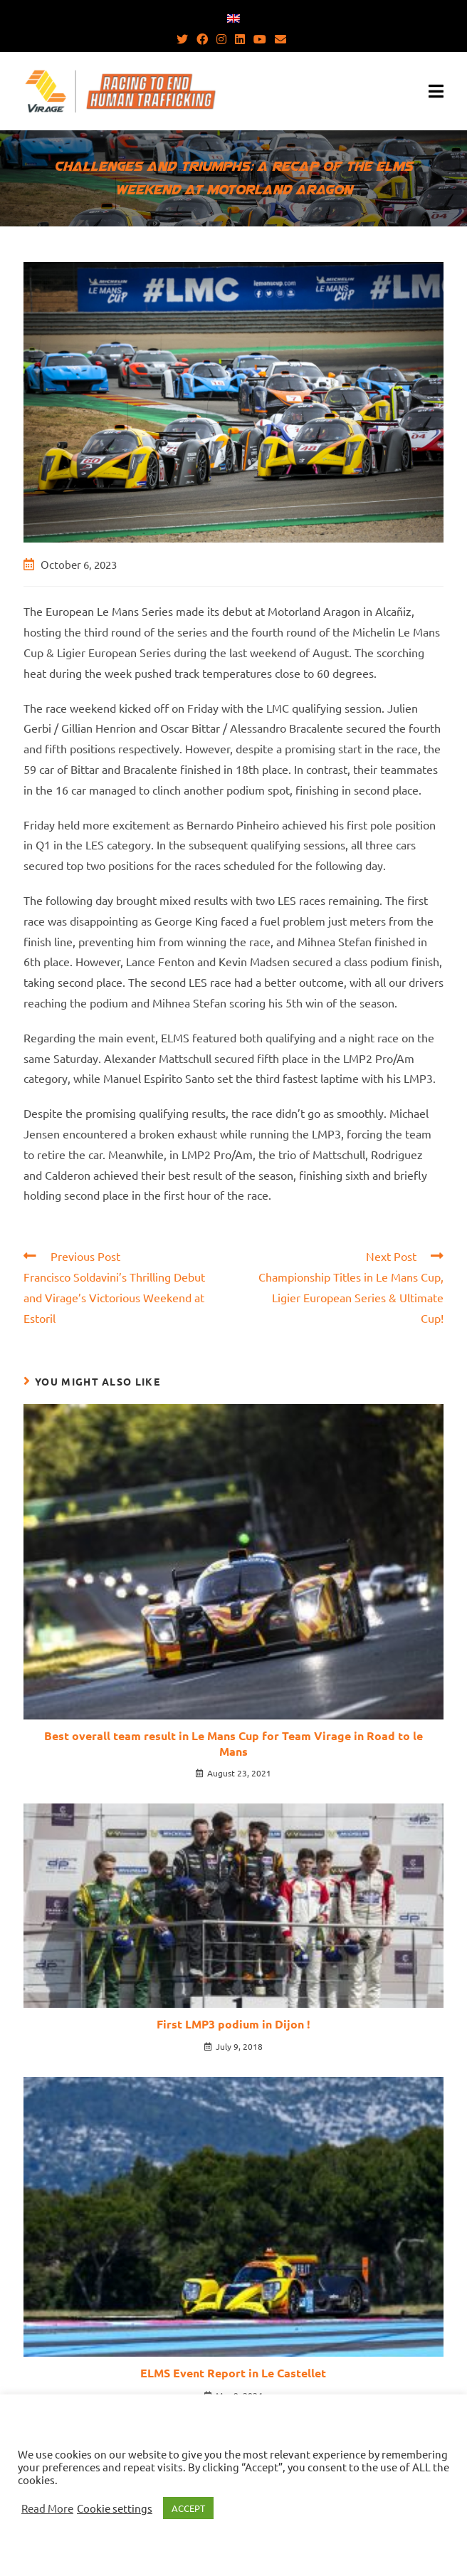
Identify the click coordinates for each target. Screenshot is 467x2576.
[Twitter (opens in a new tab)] (184, 38)
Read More (47, 2508)
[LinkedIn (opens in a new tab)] (240, 38)
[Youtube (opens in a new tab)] (260, 38)
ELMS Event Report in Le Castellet (233, 2372)
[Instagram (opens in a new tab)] (221, 38)
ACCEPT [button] (188, 2508)
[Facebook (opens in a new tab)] (202, 38)
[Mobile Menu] (436, 91)
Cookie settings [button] (114, 2508)
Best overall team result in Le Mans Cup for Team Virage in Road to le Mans (233, 1743)
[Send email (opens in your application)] (280, 38)
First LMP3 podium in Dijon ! (233, 2023)
